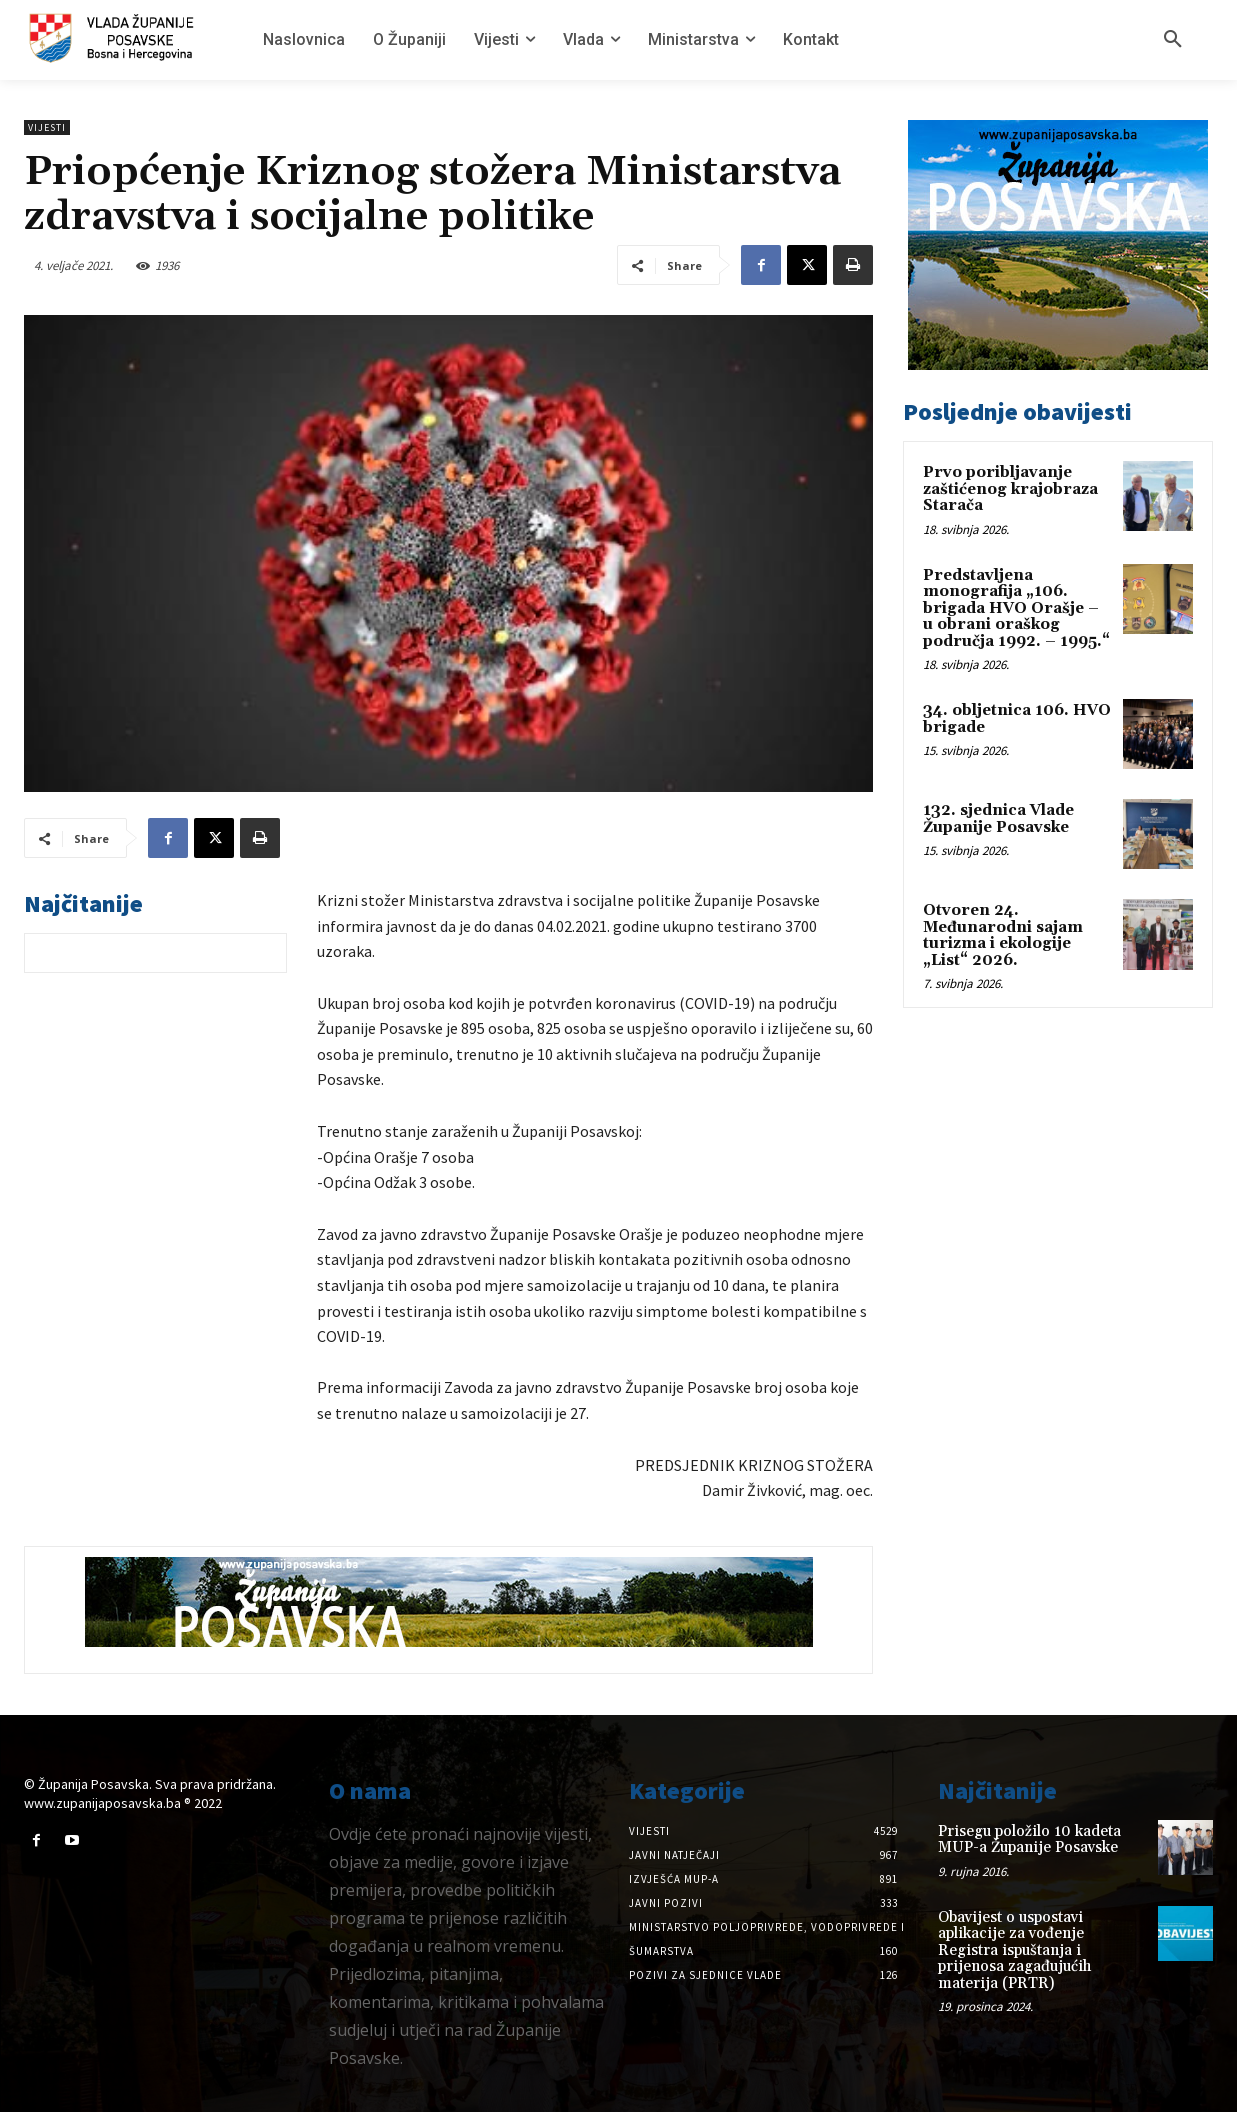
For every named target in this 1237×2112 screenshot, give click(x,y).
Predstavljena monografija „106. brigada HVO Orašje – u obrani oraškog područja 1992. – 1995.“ (1016, 608)
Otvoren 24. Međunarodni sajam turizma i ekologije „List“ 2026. (1003, 935)
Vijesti (47, 127)
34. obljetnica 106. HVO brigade (1017, 719)
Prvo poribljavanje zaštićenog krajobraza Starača (1010, 489)
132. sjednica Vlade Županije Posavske (998, 819)
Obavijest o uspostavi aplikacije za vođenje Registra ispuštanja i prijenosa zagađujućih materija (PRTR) (1014, 1950)
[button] (1173, 40)
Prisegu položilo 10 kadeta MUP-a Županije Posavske (1029, 1840)
